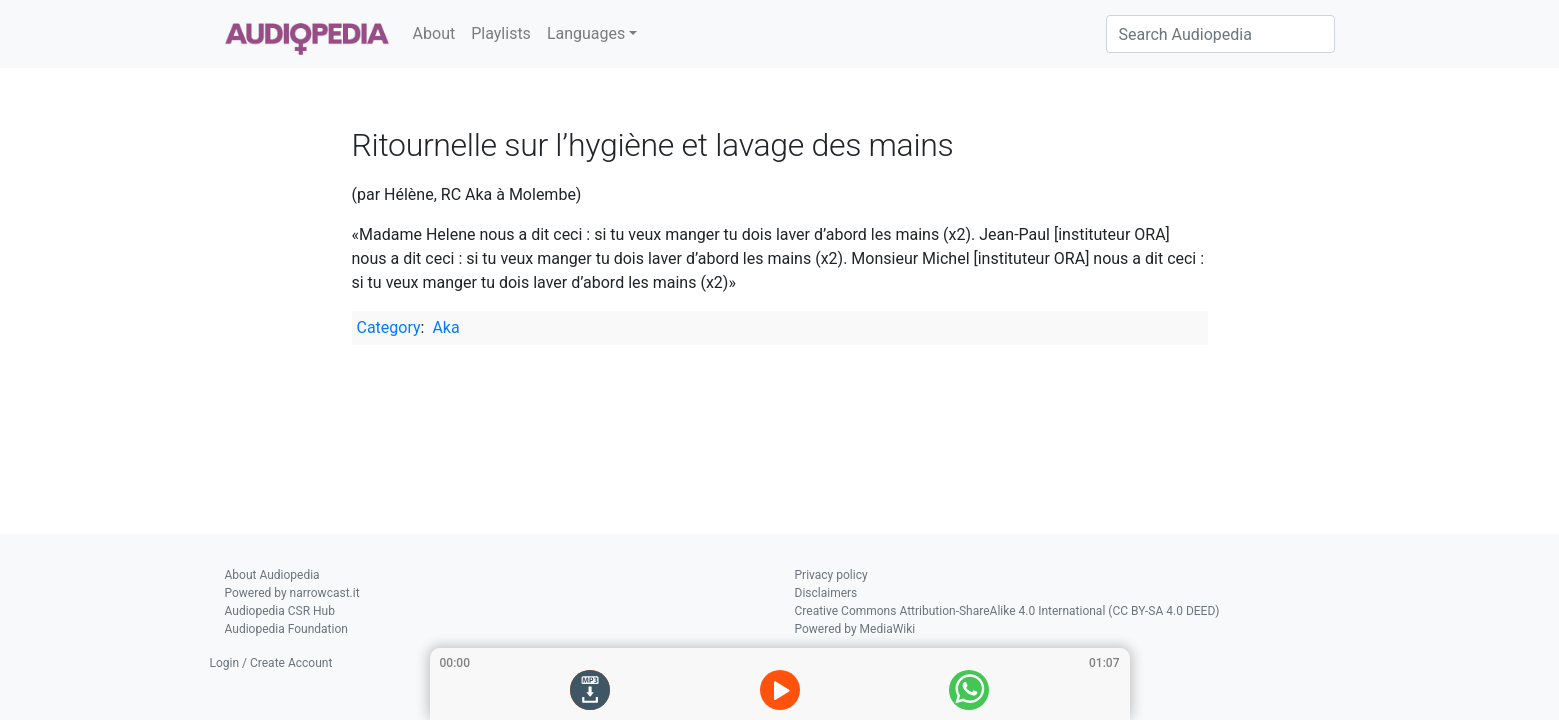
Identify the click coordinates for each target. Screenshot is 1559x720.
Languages (586, 33)
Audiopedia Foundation (286, 629)
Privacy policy (831, 575)
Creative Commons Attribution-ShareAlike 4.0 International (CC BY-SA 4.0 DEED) (1007, 611)
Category (389, 327)
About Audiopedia (272, 575)
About (434, 33)
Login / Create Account (271, 663)
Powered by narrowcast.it (292, 593)
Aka (445, 327)
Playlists (501, 33)
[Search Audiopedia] (1220, 34)
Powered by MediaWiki (855, 629)
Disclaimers (826, 593)
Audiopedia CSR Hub (280, 611)
